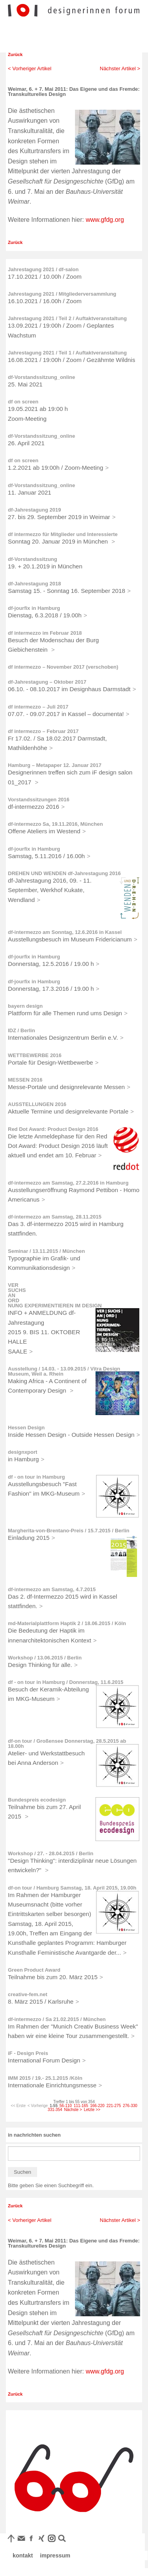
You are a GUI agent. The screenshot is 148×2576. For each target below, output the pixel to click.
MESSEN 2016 (25, 1080)
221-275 (114, 2106)
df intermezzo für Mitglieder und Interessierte (63, 534)
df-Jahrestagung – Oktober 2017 (47, 682)
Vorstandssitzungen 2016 (38, 799)
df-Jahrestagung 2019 (34, 510)
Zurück (15, 54)
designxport (22, 1452)
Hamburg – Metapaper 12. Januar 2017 (54, 765)
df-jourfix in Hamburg (34, 608)
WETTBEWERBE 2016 (35, 1055)
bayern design (25, 1006)
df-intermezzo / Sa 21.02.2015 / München (57, 2019)
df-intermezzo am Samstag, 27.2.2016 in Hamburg (68, 1183)
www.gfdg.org (105, 219)
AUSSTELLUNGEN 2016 (37, 1104)
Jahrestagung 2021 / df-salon (43, 269)
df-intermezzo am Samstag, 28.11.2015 (54, 1217)
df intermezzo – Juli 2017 (38, 707)
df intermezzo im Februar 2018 (45, 633)
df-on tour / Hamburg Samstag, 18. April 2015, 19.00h (72, 1888)
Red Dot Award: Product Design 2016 (53, 1129)
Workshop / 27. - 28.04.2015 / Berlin (51, 1853)
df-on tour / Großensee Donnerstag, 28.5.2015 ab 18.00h (67, 1743)
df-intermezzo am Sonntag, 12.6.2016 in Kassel (65, 932)
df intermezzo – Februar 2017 (43, 731)
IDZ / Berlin (21, 1030)
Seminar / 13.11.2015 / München (46, 1251)
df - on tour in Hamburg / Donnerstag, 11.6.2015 (66, 1682)
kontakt (23, 2555)
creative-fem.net (27, 1994)
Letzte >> (92, 2109)
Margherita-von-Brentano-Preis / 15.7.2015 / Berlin (68, 1531)
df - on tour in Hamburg (36, 1477)
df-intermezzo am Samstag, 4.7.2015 (52, 1589)
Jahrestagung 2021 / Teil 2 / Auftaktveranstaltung (67, 318)
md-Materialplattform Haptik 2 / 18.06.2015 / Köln (67, 1623)
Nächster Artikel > (120, 68)
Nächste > (73, 2109)
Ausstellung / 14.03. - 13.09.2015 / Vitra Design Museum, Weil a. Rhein (64, 1371)
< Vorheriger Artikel (29, 68)
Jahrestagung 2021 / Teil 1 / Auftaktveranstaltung (67, 353)
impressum (55, 2555)
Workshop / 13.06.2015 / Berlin (45, 1658)
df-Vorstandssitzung (32, 559)
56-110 (66, 2106)
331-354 (55, 2109)
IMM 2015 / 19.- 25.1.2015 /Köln (45, 2078)
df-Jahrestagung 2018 (34, 584)
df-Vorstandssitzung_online (41, 377)
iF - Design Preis (28, 2053)
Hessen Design (26, 1427)
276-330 (130, 2106)
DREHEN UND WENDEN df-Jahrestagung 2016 (64, 873)
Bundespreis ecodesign (37, 1800)
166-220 (97, 2106)
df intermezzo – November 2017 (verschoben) (63, 667)
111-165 (81, 2106)
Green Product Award (34, 1970)
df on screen (23, 402)
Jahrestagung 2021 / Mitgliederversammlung (62, 294)
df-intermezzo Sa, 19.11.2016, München (55, 824)
